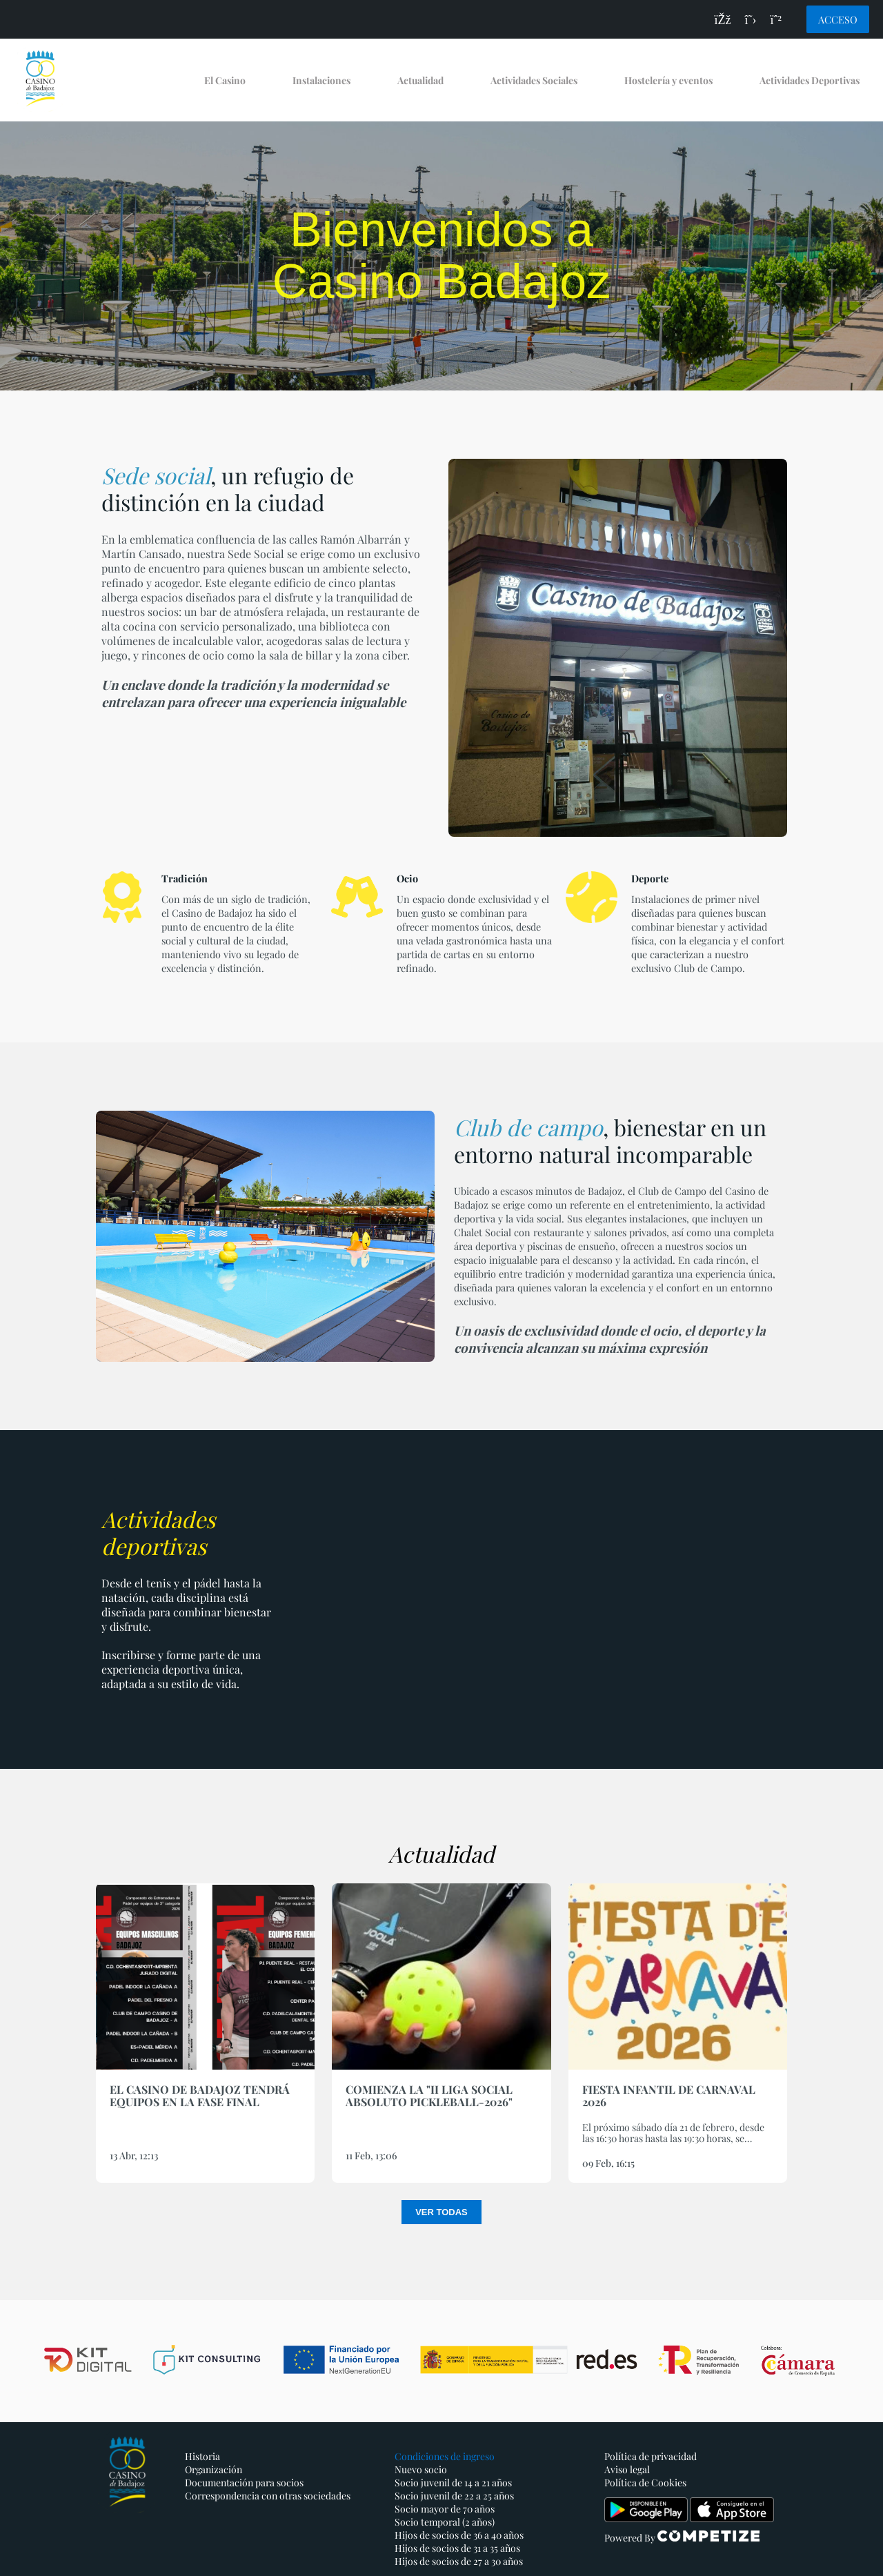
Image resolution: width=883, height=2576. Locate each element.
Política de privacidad (650, 2456)
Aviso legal (627, 2469)
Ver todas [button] (441, 2212)
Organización (213, 2469)
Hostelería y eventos (668, 80)
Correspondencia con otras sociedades (267, 2495)
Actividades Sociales (533, 80)
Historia (202, 2456)
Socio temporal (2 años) (445, 2521)
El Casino (225, 80)
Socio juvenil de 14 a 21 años (453, 2482)
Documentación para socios (244, 2482)
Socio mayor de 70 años (445, 2508)
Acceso (837, 19)
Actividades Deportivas (810, 80)
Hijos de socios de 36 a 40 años (459, 2535)
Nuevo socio (421, 2469)
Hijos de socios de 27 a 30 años (459, 2561)
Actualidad (420, 80)
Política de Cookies (645, 2482)
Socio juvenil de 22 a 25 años (454, 2495)
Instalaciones (321, 80)
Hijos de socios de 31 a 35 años (457, 2548)
